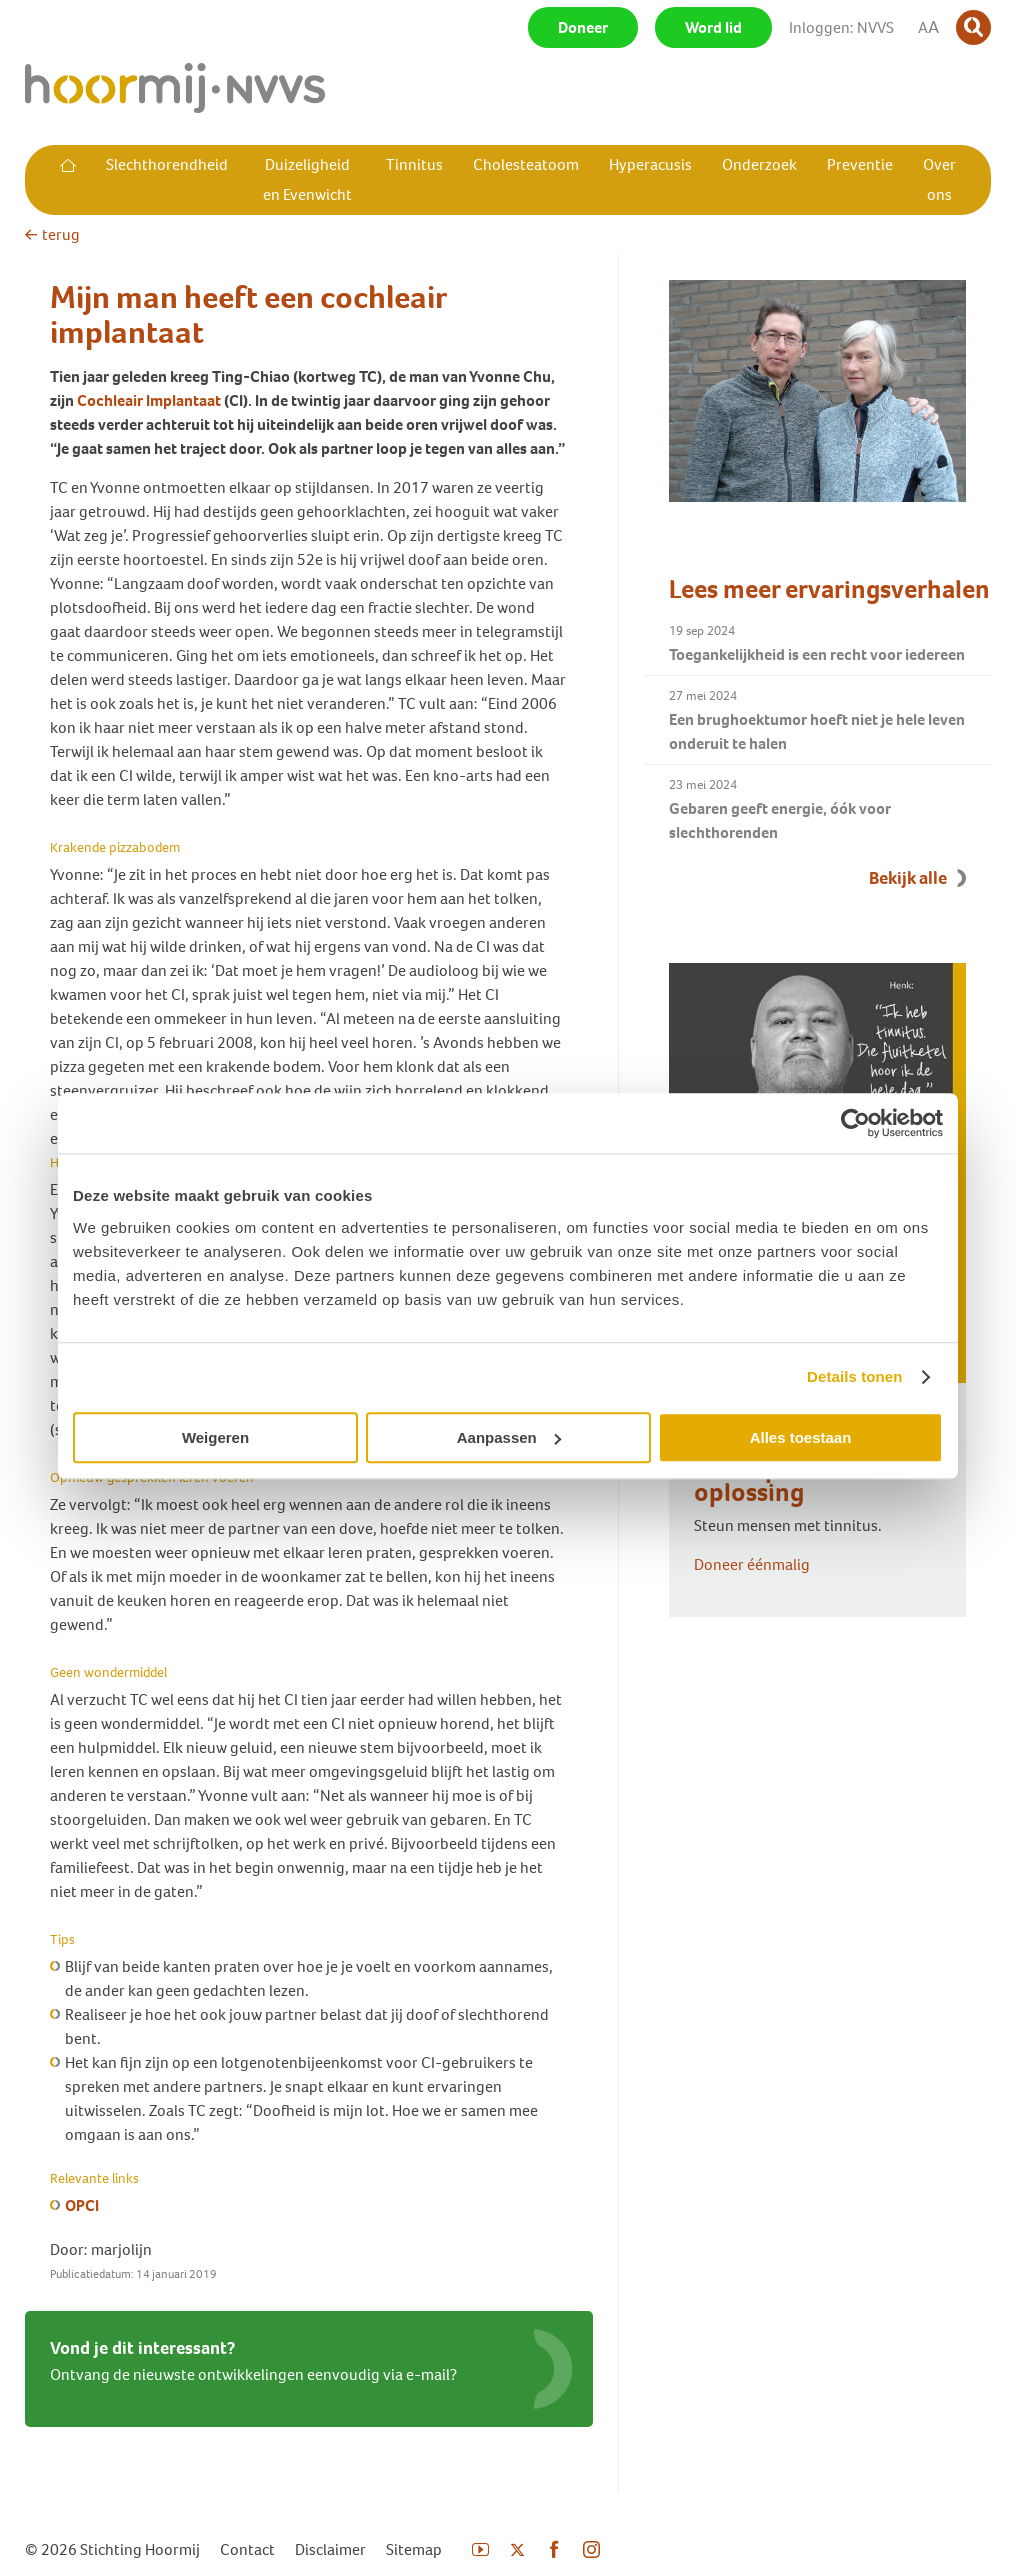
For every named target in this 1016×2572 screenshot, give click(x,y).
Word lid (713, 27)
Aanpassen (509, 1437)
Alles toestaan (801, 1437)
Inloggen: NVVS (841, 27)
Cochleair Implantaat (150, 400)
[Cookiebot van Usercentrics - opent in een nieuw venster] (855, 1123)
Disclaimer (330, 2549)
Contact (247, 2549)
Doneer (583, 27)
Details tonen (854, 1376)
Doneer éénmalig (752, 1564)
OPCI (82, 2205)
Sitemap (414, 2549)
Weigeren (215, 1437)
